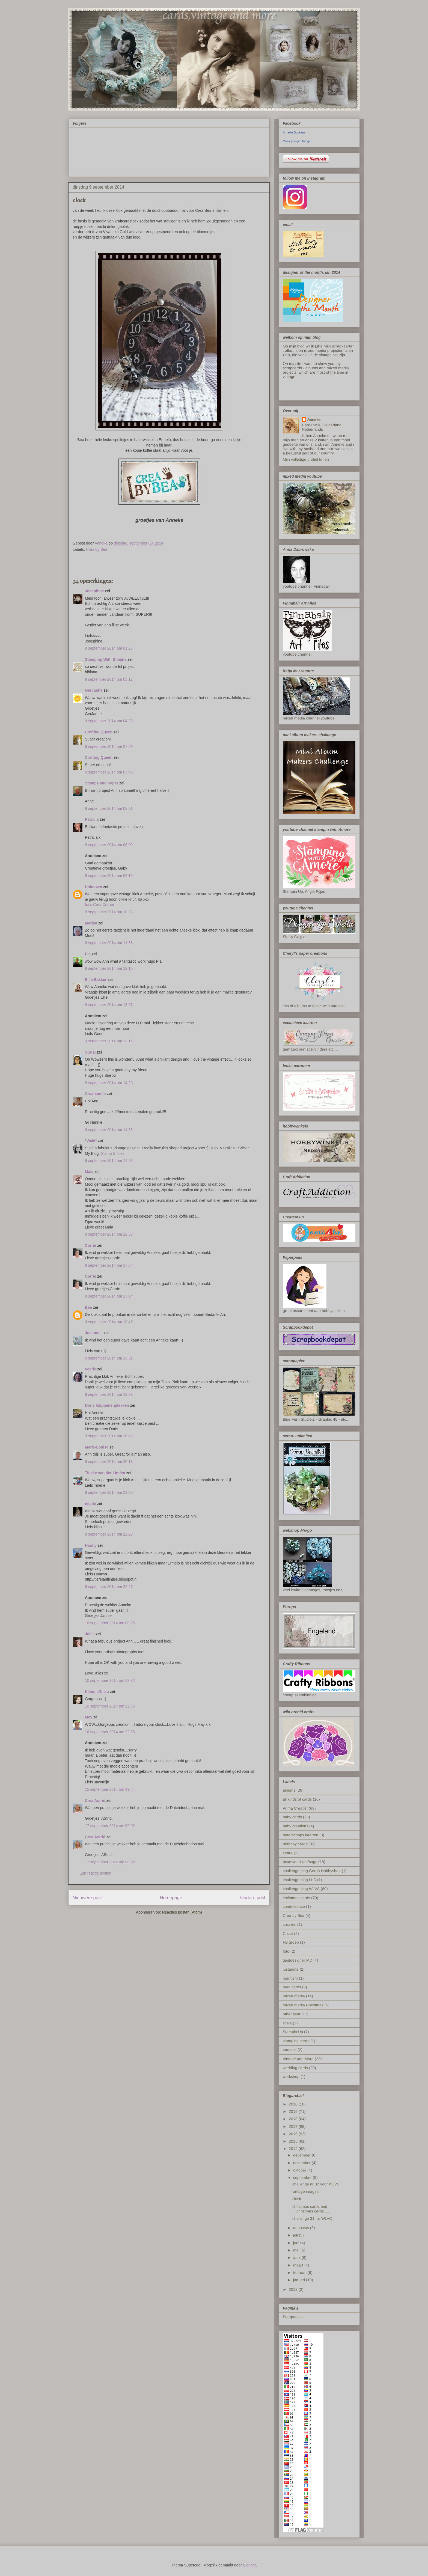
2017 (294, 2126)
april (297, 2257)
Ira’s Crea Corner (99, 904)
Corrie (90, 1245)
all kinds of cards (297, 1799)
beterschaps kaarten (300, 1835)
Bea (88, 1307)
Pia (88, 954)
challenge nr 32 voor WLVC (316, 2184)
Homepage (171, 1897)
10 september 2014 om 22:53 (110, 1732)
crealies (289, 1924)
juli (296, 2235)
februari (300, 2272)
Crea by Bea (96, 549)
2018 (294, 2119)
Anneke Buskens (294, 132)
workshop (291, 2076)
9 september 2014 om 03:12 (109, 679)
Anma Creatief (295, 1808)
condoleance (294, 1906)
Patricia (92, 819)
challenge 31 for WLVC (312, 2218)
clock (296, 2199)
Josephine (94, 591)
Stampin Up (293, 2032)
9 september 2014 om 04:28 (109, 721)
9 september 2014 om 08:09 (109, 845)
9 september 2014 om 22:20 (109, 1534)
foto (286, 1951)
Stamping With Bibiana (105, 659)
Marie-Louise (96, 1447)
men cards (292, 1987)
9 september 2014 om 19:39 (109, 1394)
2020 (294, 2104)
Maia (89, 1172)
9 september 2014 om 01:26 (109, 648)
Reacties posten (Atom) (182, 1912)
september (303, 2177)
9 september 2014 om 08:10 (109, 875)
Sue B (91, 1052)
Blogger (249, 2565)
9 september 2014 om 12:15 (109, 968)
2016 (294, 2134)
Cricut (288, 1933)
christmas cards (296, 1898)
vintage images (305, 2191)
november (302, 2163)
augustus (301, 2228)
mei (297, 2250)
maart (298, 2265)
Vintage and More (298, 2059)
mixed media (294, 1996)
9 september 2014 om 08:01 (109, 808)
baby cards (292, 1817)
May (88, 1717)
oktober (300, 2170)
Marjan (91, 923)
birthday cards (295, 1844)
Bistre (288, 1853)
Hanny (91, 1545)
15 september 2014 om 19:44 (110, 1789)
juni (296, 2243)
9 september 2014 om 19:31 (109, 1358)
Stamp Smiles (112, 1153)
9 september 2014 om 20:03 (109, 1436)
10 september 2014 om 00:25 (110, 1623)
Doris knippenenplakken (107, 1405)
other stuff (291, 2014)
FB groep (291, 1942)
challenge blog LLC (299, 1880)
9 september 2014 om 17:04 (109, 1265)
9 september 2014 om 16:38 (109, 1234)
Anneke (313, 419)
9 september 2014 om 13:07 (109, 1005)
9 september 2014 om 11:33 (109, 943)
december (302, 2155)
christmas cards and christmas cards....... (311, 2208)
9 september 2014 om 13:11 (109, 1041)
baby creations (295, 1826)
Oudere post (252, 1897)
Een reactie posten (95, 1873)
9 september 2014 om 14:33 (109, 1130)
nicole (90, 1503)
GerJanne (94, 690)
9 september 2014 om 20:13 (109, 1461)
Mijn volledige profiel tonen (306, 459)
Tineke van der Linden (105, 1473)
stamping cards (296, 2041)
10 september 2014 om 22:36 (110, 1706)
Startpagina (293, 2317)
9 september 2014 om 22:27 (109, 1586)
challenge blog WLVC (301, 1889)
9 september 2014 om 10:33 (109, 912)
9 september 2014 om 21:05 (109, 1492)
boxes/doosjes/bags (300, 1862)
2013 (294, 2289)
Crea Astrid (95, 1800)
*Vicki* (91, 1140)
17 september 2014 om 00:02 (110, 1826)
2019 (294, 2111)
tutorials (289, 2050)
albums (289, 1790)
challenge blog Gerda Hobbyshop (312, 1871)
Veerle (90, 1369)
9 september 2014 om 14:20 (109, 1083)
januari (299, 2280)
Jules (90, 1634)
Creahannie (95, 1093)
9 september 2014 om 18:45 (109, 1322)
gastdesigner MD (297, 1960)
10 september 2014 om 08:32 (110, 1680)
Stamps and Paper (101, 783)
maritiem (290, 1978)
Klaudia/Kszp (97, 1691)
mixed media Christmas (303, 2005)
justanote (291, 1969)
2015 (294, 2141)
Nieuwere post (87, 1897)
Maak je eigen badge (297, 141)
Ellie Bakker (95, 979)
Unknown (93, 887)
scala (287, 2023)
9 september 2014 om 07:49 (109, 746)
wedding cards (295, 2068)
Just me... (94, 1333)
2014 (294, 2148)
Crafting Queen (98, 732)
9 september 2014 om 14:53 (109, 1160)
